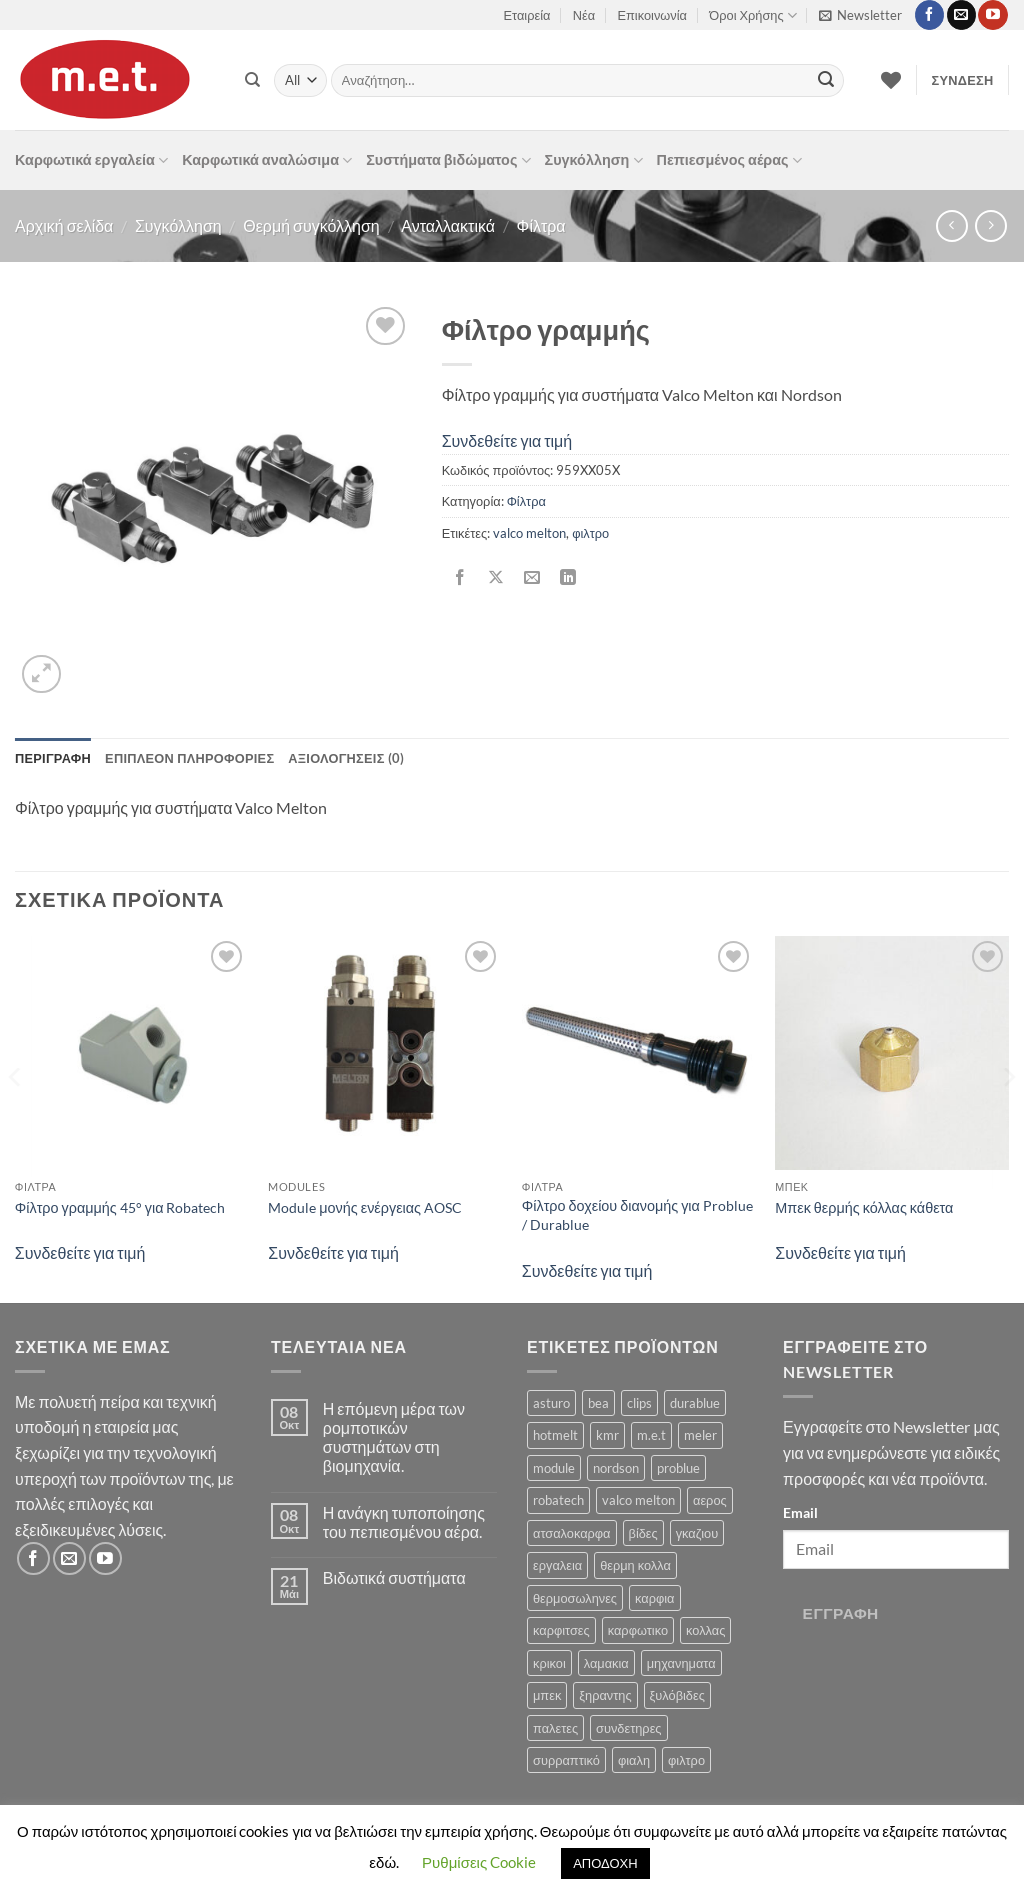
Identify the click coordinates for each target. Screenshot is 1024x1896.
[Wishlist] (891, 80)
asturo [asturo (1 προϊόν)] (551, 1403)
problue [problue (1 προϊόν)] (678, 1468)
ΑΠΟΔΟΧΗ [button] (605, 1863)
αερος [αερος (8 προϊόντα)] (710, 1500)
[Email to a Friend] (531, 577)
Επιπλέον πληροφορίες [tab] (189, 758)
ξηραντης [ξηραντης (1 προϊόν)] (605, 1695)
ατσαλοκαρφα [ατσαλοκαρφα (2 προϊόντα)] (572, 1533)
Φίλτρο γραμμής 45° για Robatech (120, 1207)
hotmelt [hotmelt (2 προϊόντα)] (555, 1435)
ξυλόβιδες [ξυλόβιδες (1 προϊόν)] (677, 1695)
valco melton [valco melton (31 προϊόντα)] (638, 1500)
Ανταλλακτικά (448, 225)
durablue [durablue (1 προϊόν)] (695, 1403)
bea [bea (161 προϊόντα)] (598, 1403)
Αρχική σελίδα (64, 225)
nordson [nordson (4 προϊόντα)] (616, 1468)
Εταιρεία (527, 15)
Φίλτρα (541, 225)
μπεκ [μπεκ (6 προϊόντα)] (547, 1695)
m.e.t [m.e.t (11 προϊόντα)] (651, 1435)
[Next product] (951, 225)
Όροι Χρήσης (752, 15)
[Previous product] (990, 225)
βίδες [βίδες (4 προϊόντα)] (643, 1533)
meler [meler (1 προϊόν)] (700, 1435)
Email (800, 1512)
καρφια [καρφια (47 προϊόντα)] (654, 1598)
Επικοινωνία (652, 15)
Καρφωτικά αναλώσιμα (267, 160)
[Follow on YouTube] (992, 15)
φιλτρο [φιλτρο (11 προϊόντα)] (686, 1760)
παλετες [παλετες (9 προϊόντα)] (555, 1728)
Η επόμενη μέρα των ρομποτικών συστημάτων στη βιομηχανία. (394, 1437)
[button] (860, 15)
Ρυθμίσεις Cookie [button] (479, 1862)
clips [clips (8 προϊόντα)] (639, 1403)
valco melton (529, 533)
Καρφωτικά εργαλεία (91, 160)
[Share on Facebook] (459, 577)
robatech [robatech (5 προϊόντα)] (558, 1500)
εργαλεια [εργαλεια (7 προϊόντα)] (557, 1565)
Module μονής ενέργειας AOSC (365, 1207)
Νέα (584, 15)
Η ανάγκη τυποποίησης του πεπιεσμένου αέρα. (404, 1522)
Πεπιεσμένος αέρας (729, 160)
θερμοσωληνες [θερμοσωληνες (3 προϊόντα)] (575, 1598)
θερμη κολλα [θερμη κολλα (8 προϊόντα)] (635, 1565)
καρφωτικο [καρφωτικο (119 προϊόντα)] (638, 1630)
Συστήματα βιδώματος (448, 160)
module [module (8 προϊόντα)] (554, 1468)
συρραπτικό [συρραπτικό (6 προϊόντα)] (566, 1760)
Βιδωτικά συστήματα (394, 1577)
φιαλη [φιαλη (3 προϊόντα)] (634, 1760)
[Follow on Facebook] (929, 15)
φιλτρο (590, 533)
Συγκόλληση (594, 160)
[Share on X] (495, 577)
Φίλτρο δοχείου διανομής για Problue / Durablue (637, 1215)
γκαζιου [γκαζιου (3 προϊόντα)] (697, 1533)
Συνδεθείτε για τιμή (507, 440)
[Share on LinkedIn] (568, 577)
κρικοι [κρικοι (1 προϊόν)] (549, 1663)
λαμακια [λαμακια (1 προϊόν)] (606, 1663)
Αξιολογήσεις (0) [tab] (346, 758)
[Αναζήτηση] (252, 80)
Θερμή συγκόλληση (311, 225)
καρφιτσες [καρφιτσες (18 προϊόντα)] (561, 1630)
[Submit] (826, 81)
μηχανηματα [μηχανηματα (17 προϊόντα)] (681, 1663)
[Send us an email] (961, 15)
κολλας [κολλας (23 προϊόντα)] (705, 1630)
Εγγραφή (841, 1613)
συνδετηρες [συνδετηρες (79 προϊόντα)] (628, 1728)
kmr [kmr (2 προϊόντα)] (607, 1435)
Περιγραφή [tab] (53, 758)
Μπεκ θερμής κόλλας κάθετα (864, 1207)
